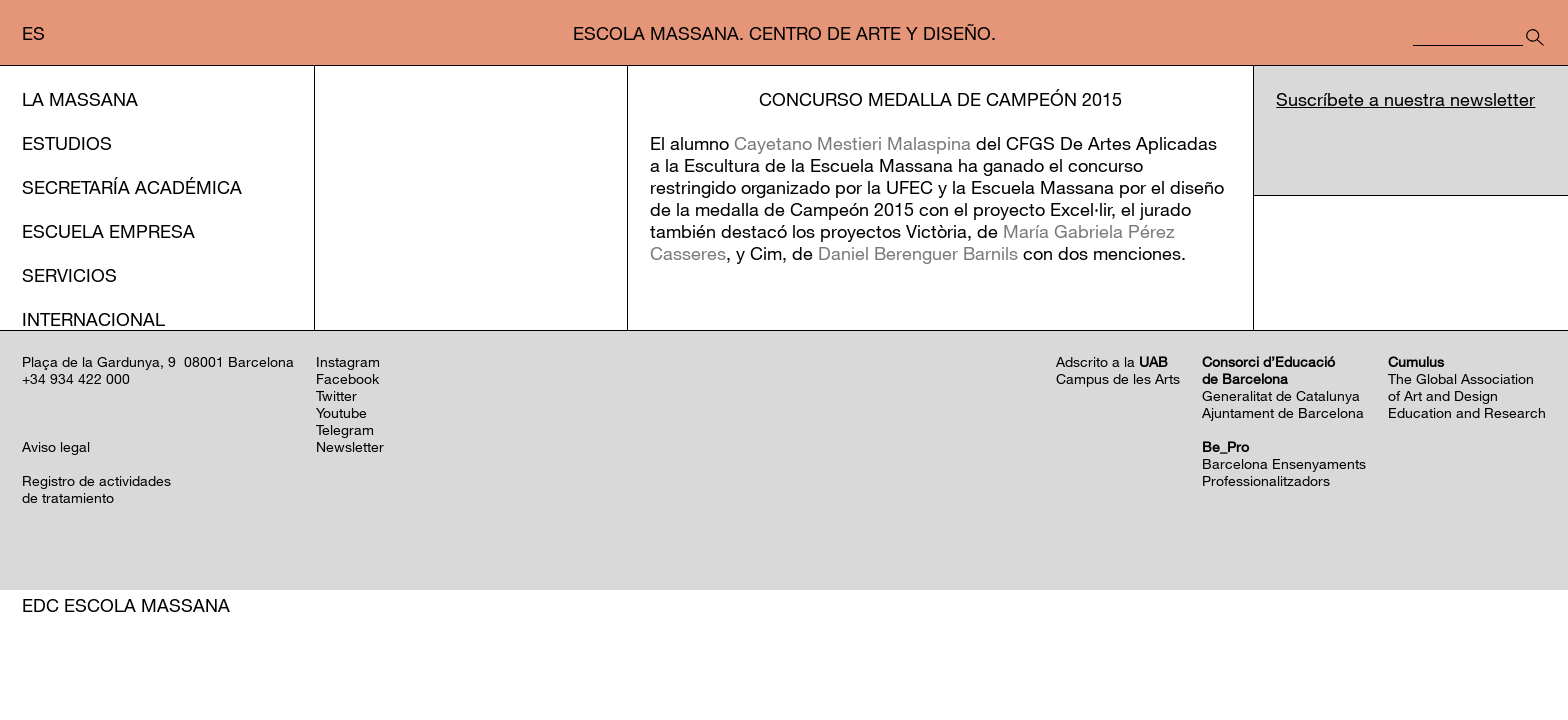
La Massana (80, 99)
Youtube (341, 519)
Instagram (348, 468)
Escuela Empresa (108, 231)
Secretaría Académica (132, 187)
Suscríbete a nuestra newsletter (1405, 99)
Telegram (345, 536)
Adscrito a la (1112, 468)
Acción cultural (105, 363)
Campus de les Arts (1118, 485)
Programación (118, 407)
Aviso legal (56, 553)
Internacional (93, 319)
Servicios (69, 275)
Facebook (347, 485)
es (33, 33)
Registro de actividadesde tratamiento (96, 596)
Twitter (336, 502)
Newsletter (350, 553)
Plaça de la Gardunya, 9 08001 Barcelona (158, 468)
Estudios (67, 143)
